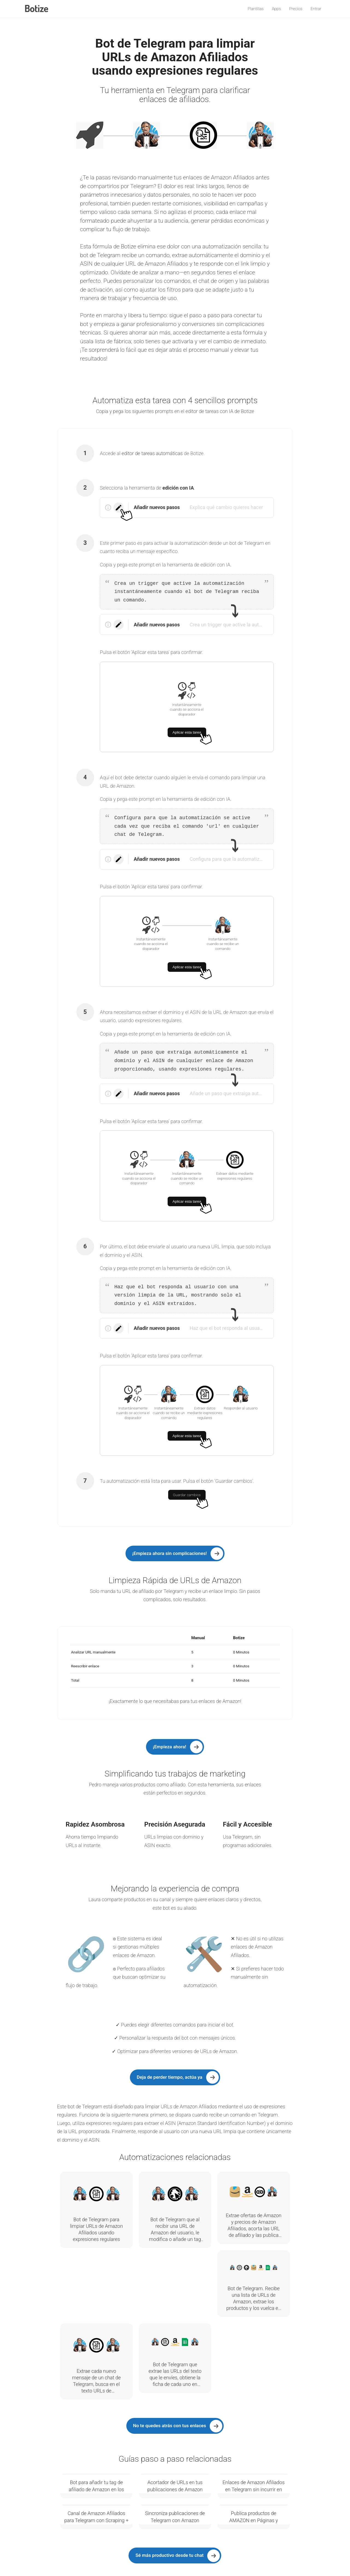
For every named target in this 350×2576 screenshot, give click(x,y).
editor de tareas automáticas (152, 453)
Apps (276, 8)
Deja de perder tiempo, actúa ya (169, 2077)
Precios (295, 8)
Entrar (316, 8)
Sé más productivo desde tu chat (169, 2555)
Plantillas (256, 8)
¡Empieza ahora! (169, 1746)
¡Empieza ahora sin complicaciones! (169, 1553)
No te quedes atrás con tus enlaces (169, 2425)
